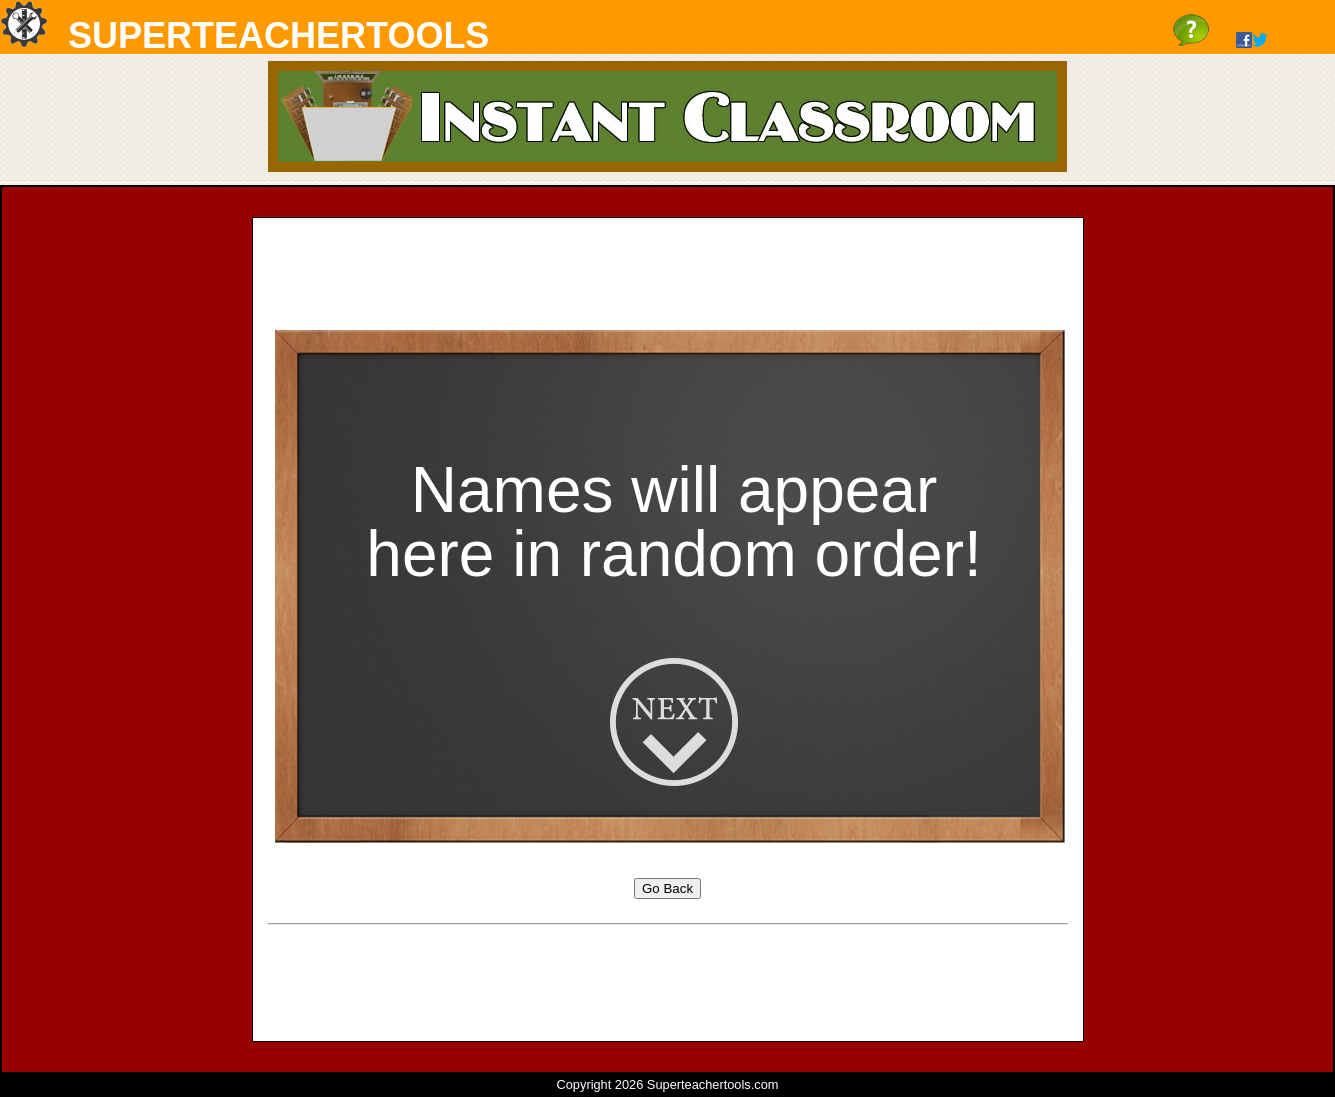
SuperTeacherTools (278, 35)
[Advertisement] (668, 278)
